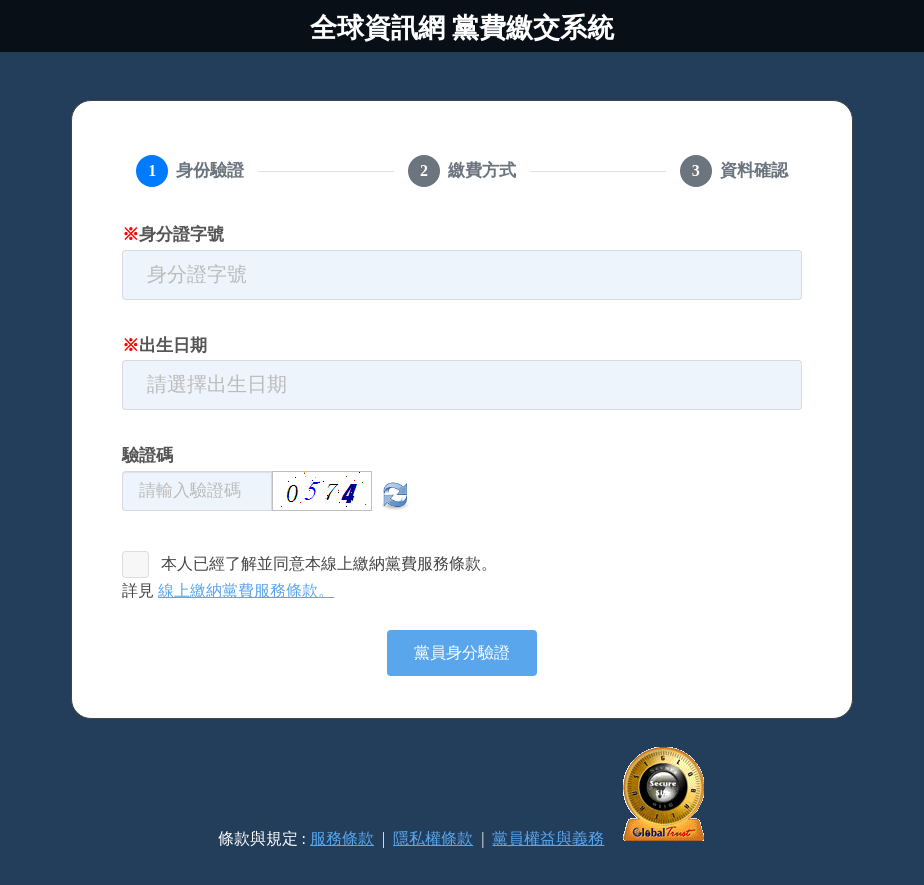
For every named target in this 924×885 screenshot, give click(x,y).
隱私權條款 (433, 838)
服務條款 (342, 838)
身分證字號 (173, 234)
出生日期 (164, 345)
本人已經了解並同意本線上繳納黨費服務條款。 (329, 563)
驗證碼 (147, 455)
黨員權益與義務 (548, 838)
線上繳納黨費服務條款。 (246, 590)
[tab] (190, 171)
